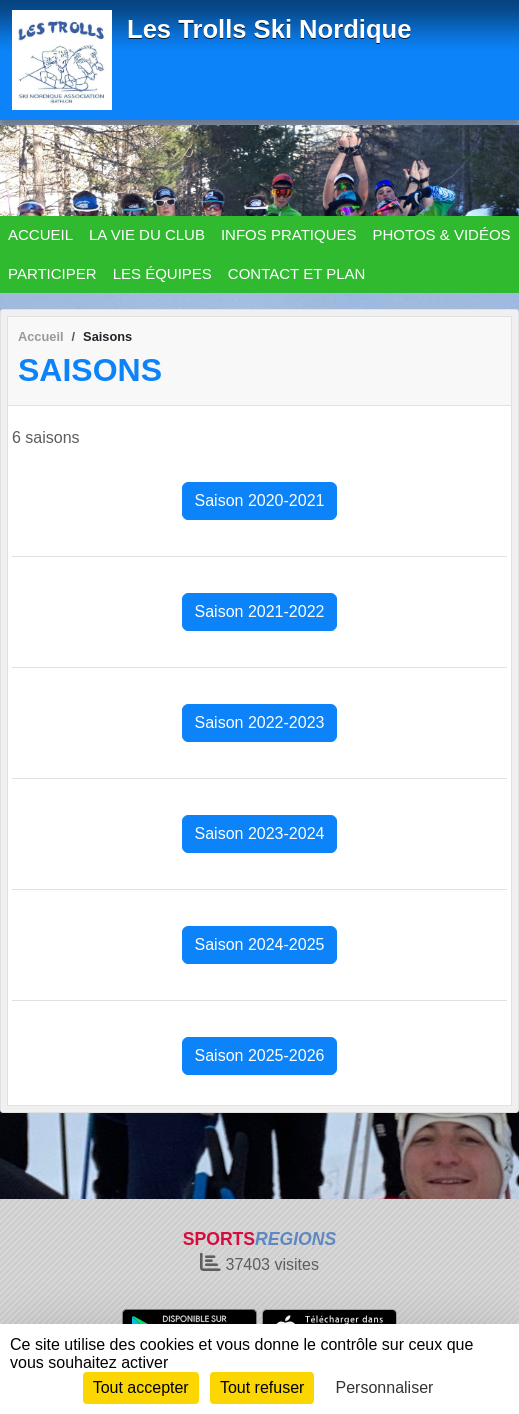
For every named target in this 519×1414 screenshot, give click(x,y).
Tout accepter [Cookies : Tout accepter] (141, 1387)
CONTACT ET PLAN (297, 273)
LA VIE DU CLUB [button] (147, 234)
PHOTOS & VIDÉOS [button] (442, 234)
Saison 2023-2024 (260, 833)
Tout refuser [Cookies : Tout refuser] (262, 1387)
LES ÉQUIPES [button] (162, 273)
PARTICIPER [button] (52, 273)
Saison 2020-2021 (260, 500)
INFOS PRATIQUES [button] (289, 234)
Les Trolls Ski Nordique (269, 29)
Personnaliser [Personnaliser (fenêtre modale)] (385, 1387)
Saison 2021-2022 (260, 611)
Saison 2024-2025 (260, 944)
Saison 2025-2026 (260, 1055)
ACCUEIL (40, 234)
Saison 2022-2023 (260, 722)
